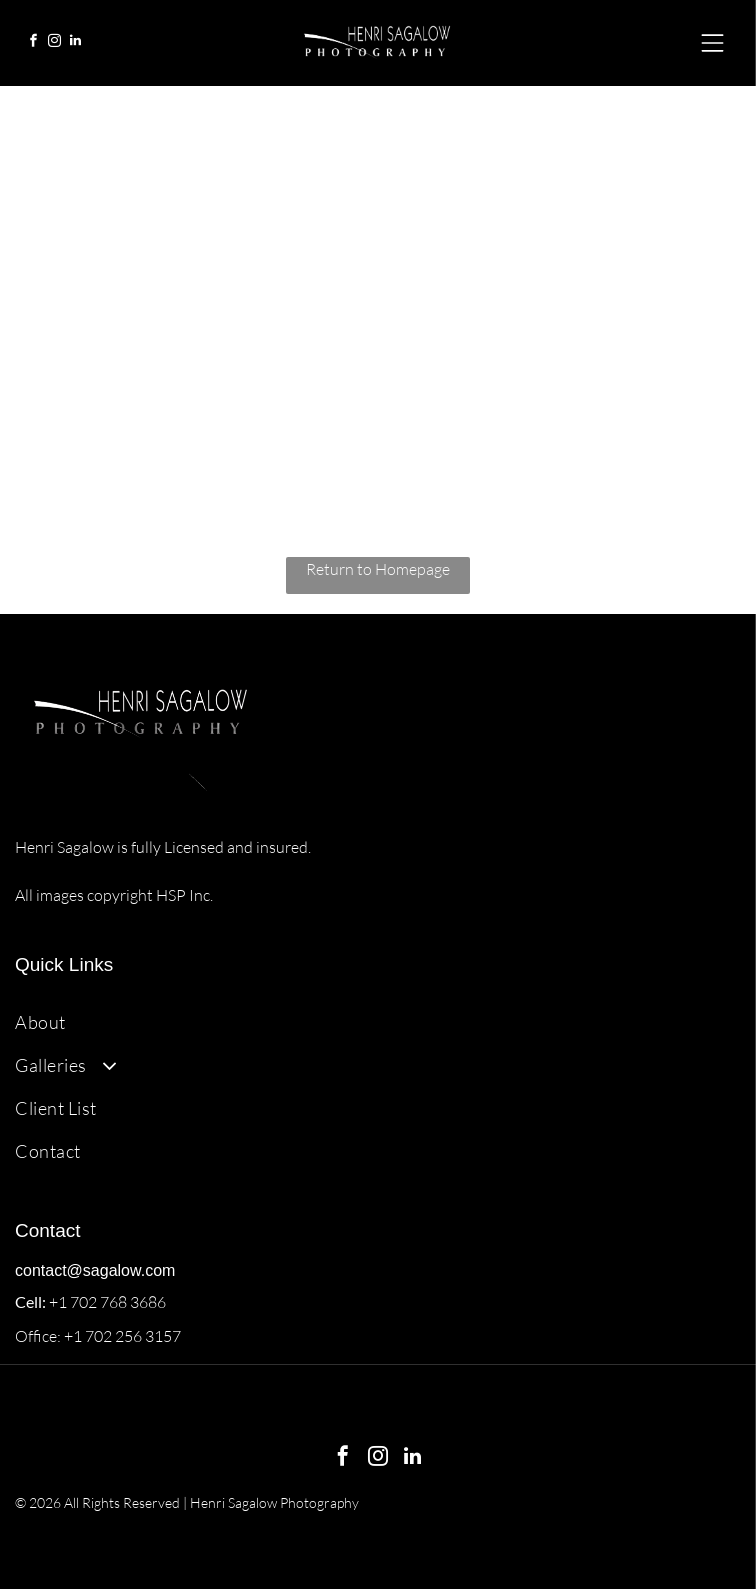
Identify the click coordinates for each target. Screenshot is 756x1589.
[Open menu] (712, 43)
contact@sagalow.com (95, 1270)
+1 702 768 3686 (107, 1302)
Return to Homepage (378, 569)
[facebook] (33, 43)
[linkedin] (75, 43)
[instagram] (54, 43)
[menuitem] (378, 1021)
